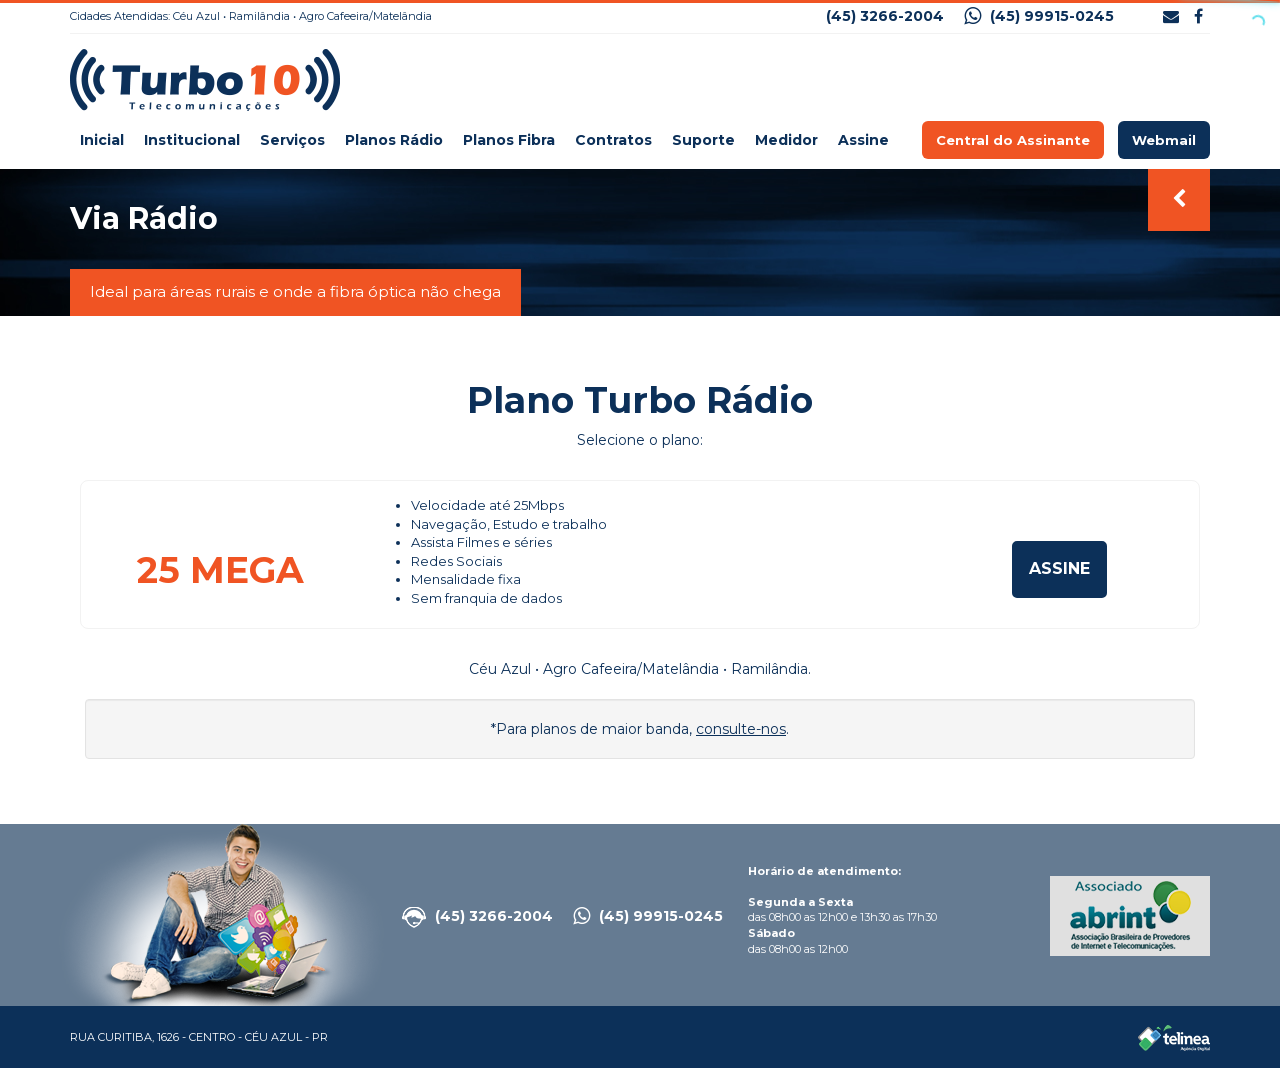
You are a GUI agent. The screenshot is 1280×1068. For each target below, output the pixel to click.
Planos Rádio (394, 140)
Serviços (292, 140)
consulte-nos (741, 729)
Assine (863, 140)
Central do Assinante (1013, 140)
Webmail (1164, 140)
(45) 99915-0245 (1039, 16)
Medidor (786, 140)
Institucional (192, 140)
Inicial (102, 140)
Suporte (703, 140)
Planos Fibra (509, 140)
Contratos (613, 140)
